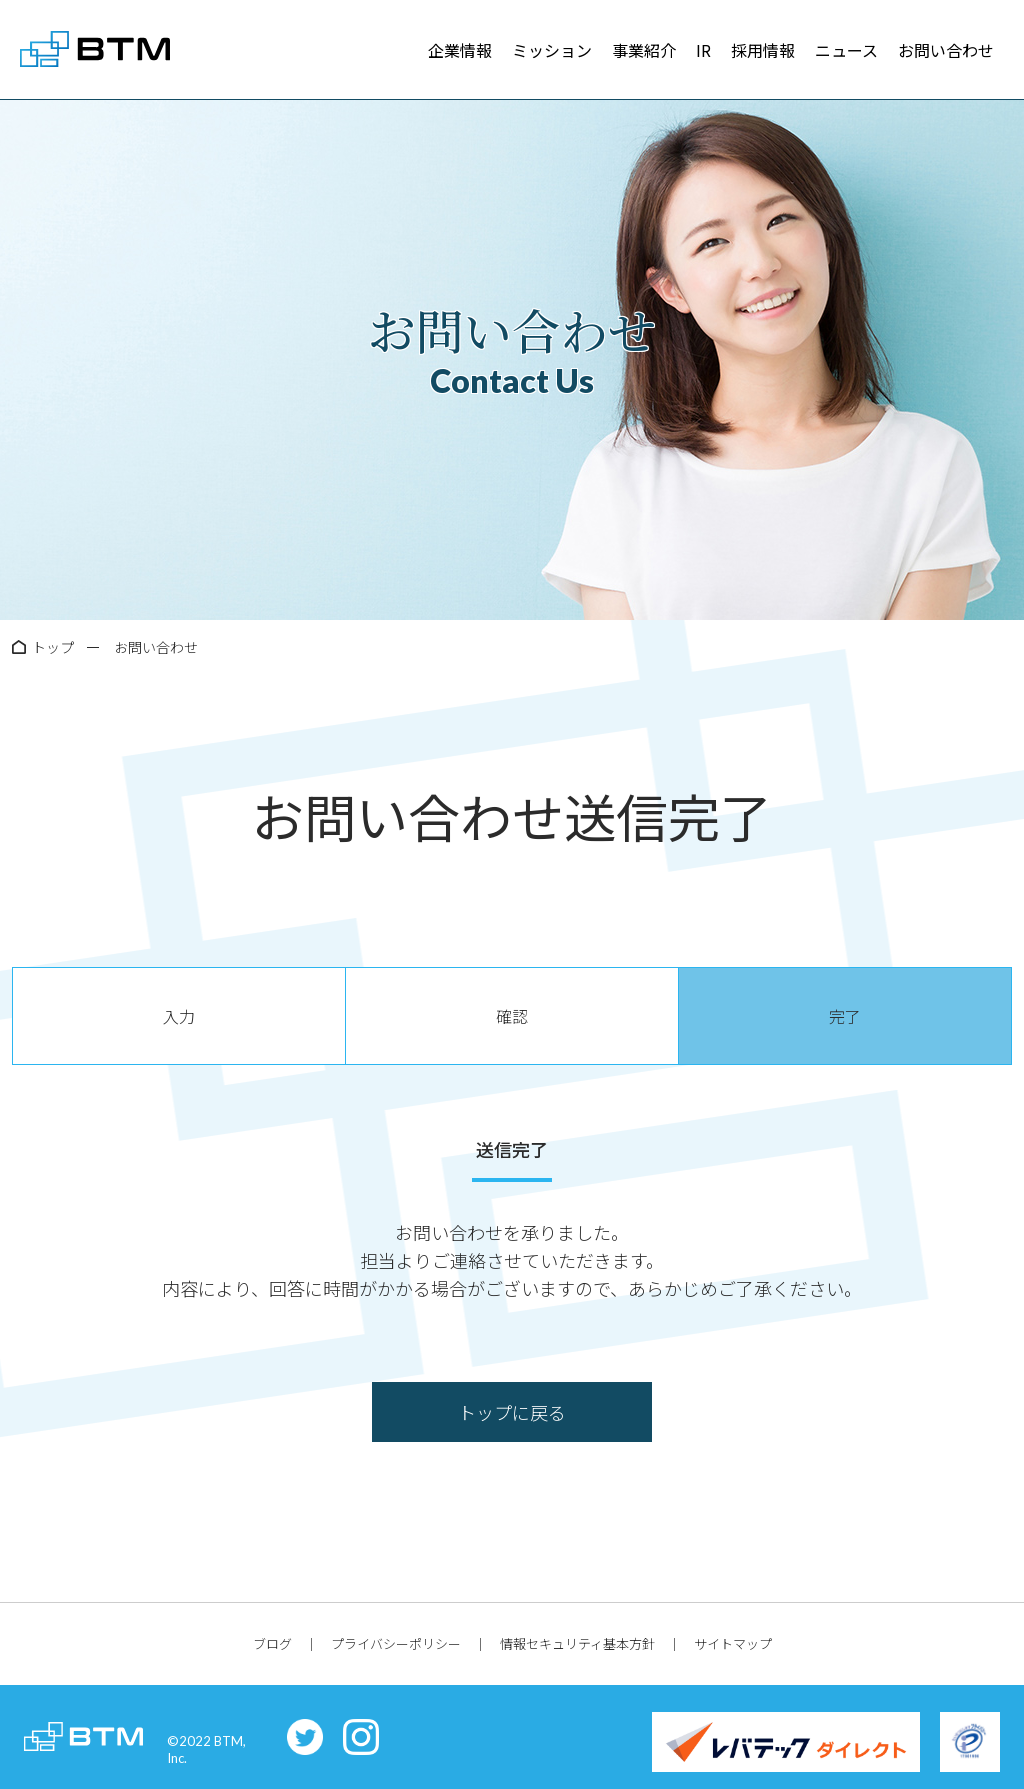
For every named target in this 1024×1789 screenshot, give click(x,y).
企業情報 (460, 50)
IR (703, 50)
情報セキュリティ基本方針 (577, 1643)
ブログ (272, 1643)
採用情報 (763, 50)
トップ (53, 647)
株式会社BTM (95, 50)
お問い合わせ (946, 50)
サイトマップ (733, 1643)
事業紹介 (644, 50)
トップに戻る (512, 1412)
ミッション (552, 50)
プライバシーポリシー (396, 1643)
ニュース (846, 50)
